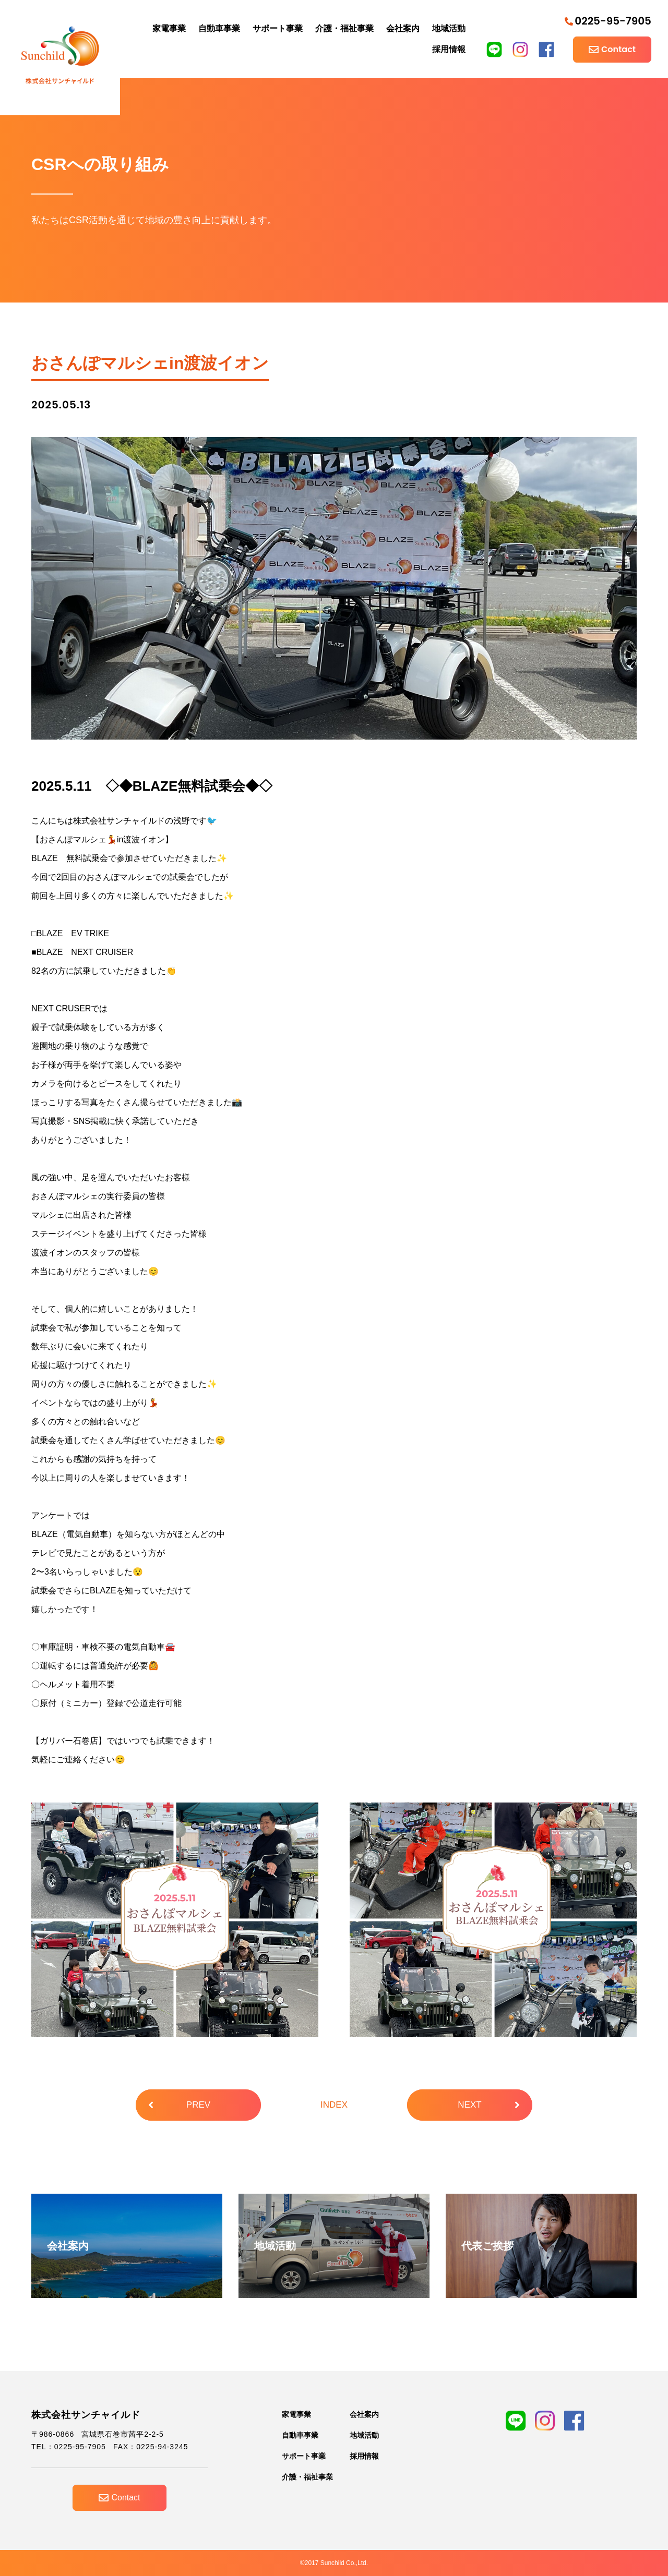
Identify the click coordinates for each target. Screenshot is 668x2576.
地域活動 (449, 28)
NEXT (489, 2105)
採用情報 (449, 49)
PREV (179, 2105)
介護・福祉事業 (344, 28)
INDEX (334, 2105)
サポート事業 (278, 28)
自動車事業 (219, 28)
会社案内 (403, 28)
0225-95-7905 (608, 21)
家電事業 (169, 28)
